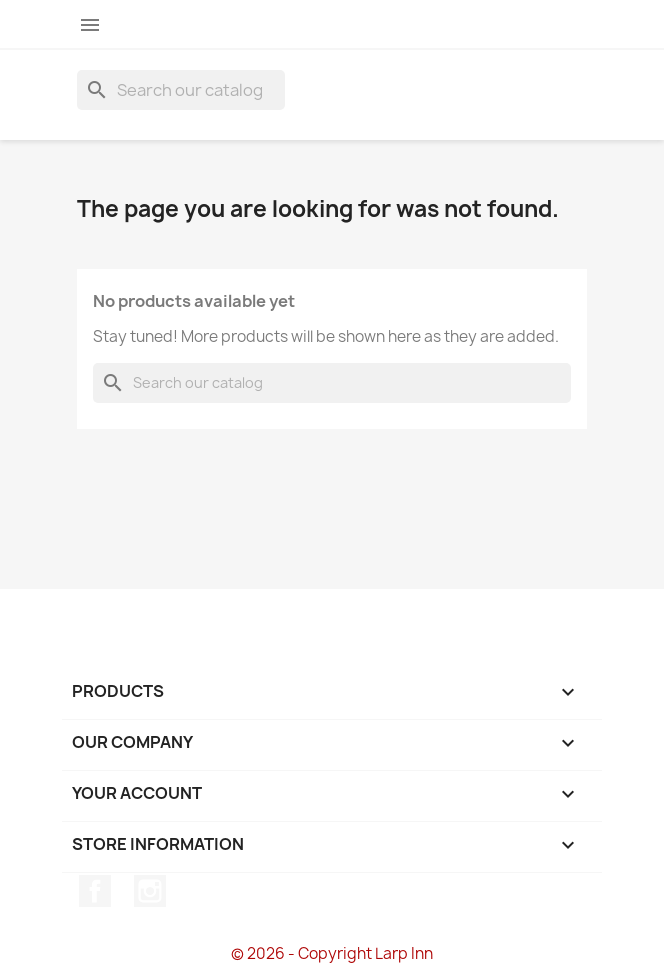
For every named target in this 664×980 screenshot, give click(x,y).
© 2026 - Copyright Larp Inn (332, 953)
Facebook (95, 891)
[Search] (181, 90)
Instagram (150, 891)
